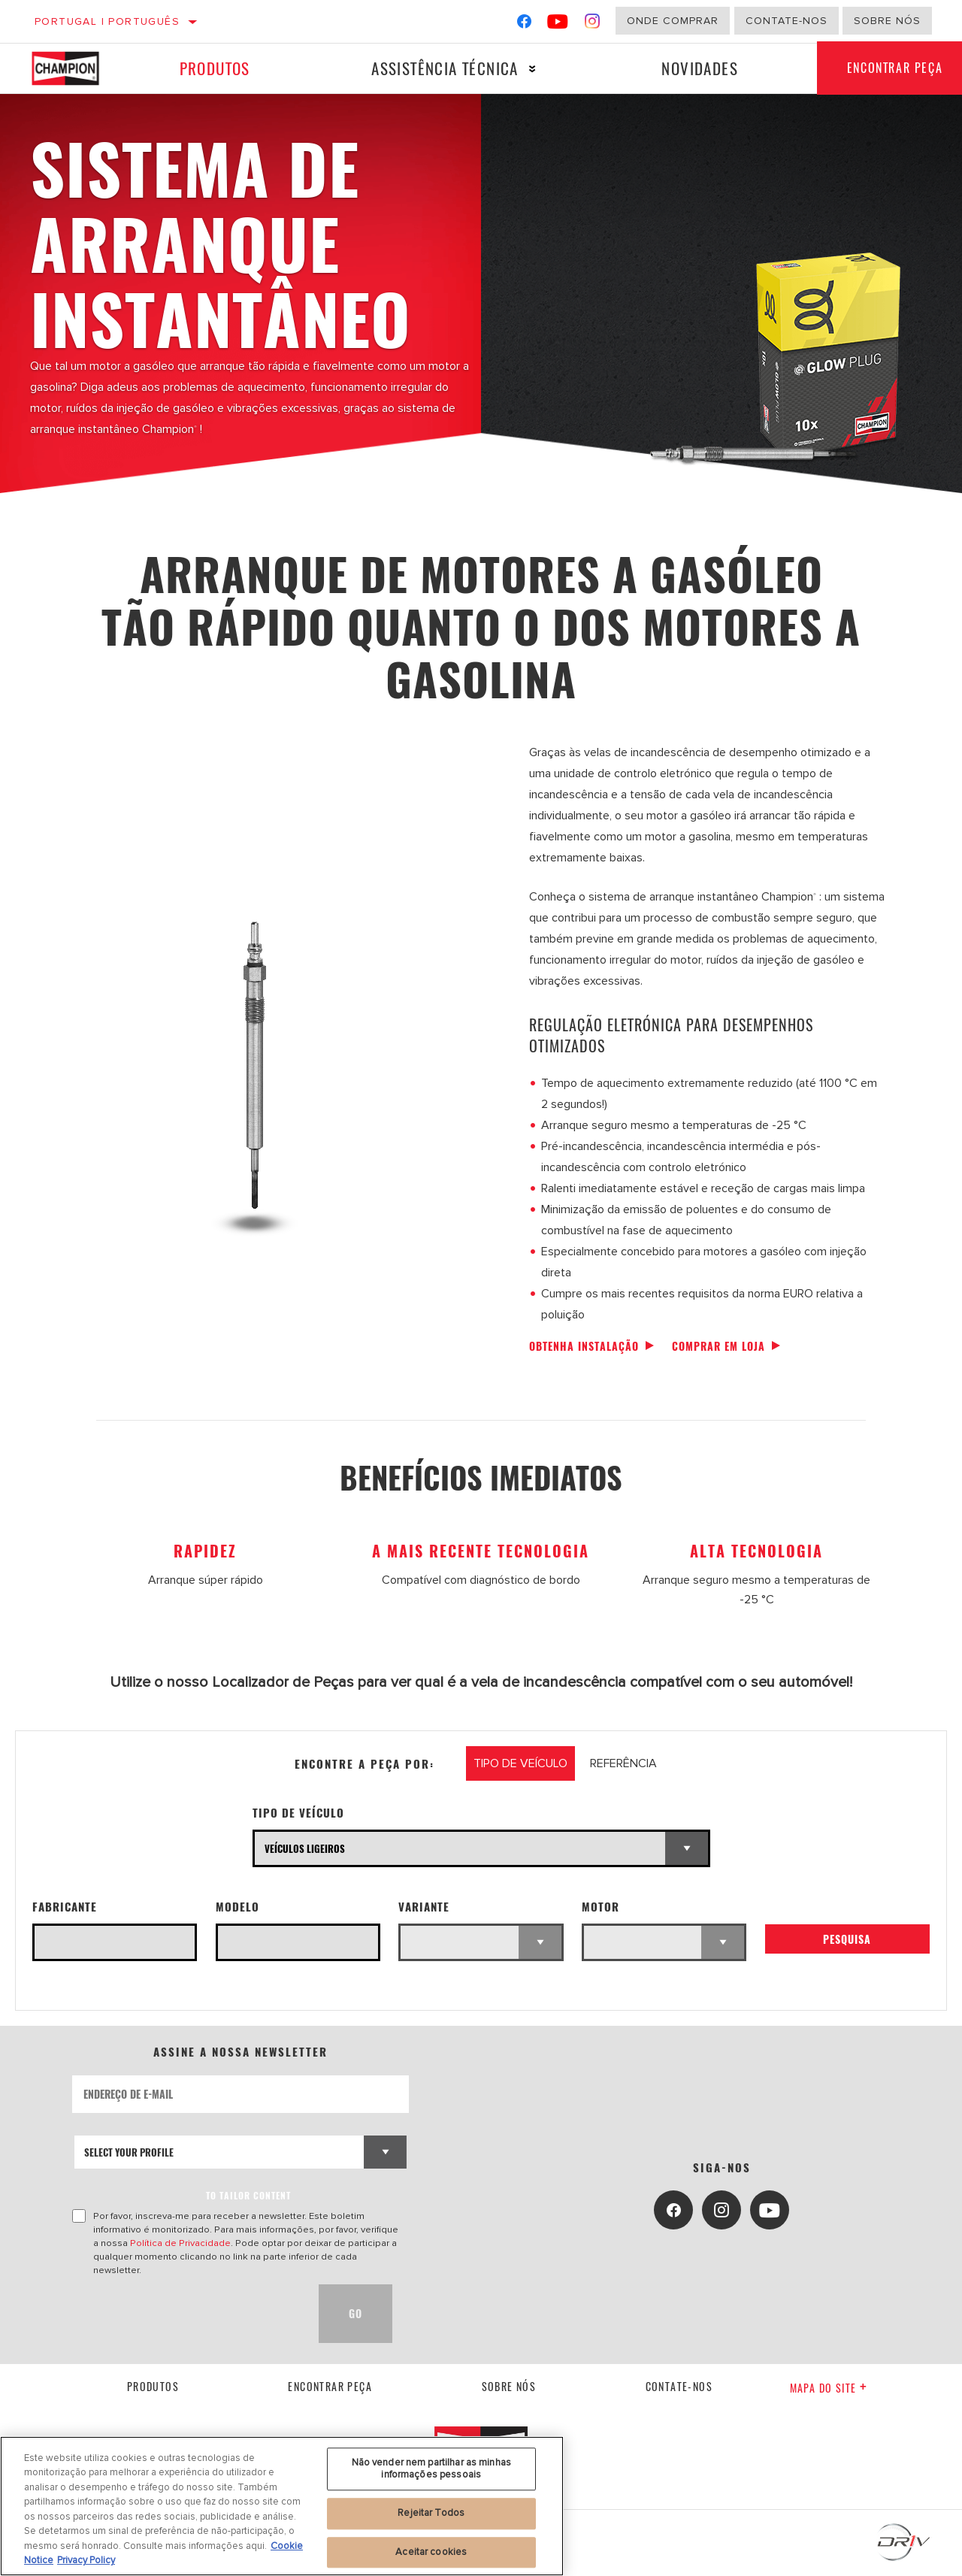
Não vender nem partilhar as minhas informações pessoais (431, 2468)
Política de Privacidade (180, 2243)
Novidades (699, 68)
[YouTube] (558, 24)
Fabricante (64, 1906)
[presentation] (186, 2313)
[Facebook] (524, 24)
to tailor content (248, 2195)
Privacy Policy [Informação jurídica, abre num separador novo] (86, 2560)
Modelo (237, 1906)
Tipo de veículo (298, 1812)
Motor (600, 1906)
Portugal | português (107, 21)
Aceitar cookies (431, 2552)
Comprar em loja (718, 1346)
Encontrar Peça (330, 2386)
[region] (282, 2506)
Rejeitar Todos (431, 2513)
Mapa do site (828, 2388)
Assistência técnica (445, 68)
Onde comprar (672, 20)
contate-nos (679, 2386)
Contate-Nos (786, 20)
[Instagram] (592, 24)
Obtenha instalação (584, 1346)
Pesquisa (847, 1939)
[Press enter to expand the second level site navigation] (532, 69)
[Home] (74, 68)
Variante (423, 1906)
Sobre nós (887, 20)
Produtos (214, 68)
